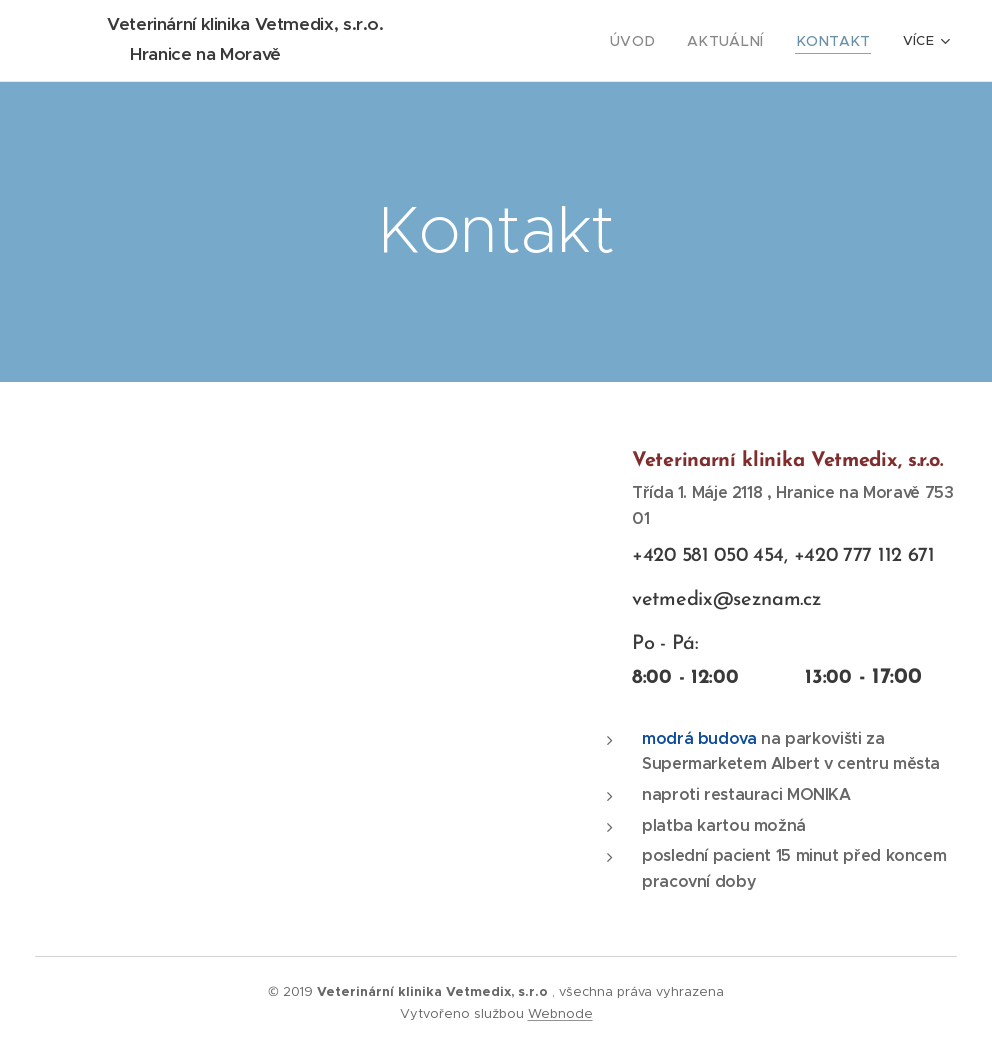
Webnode (560, 1013)
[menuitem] (658, 41)
